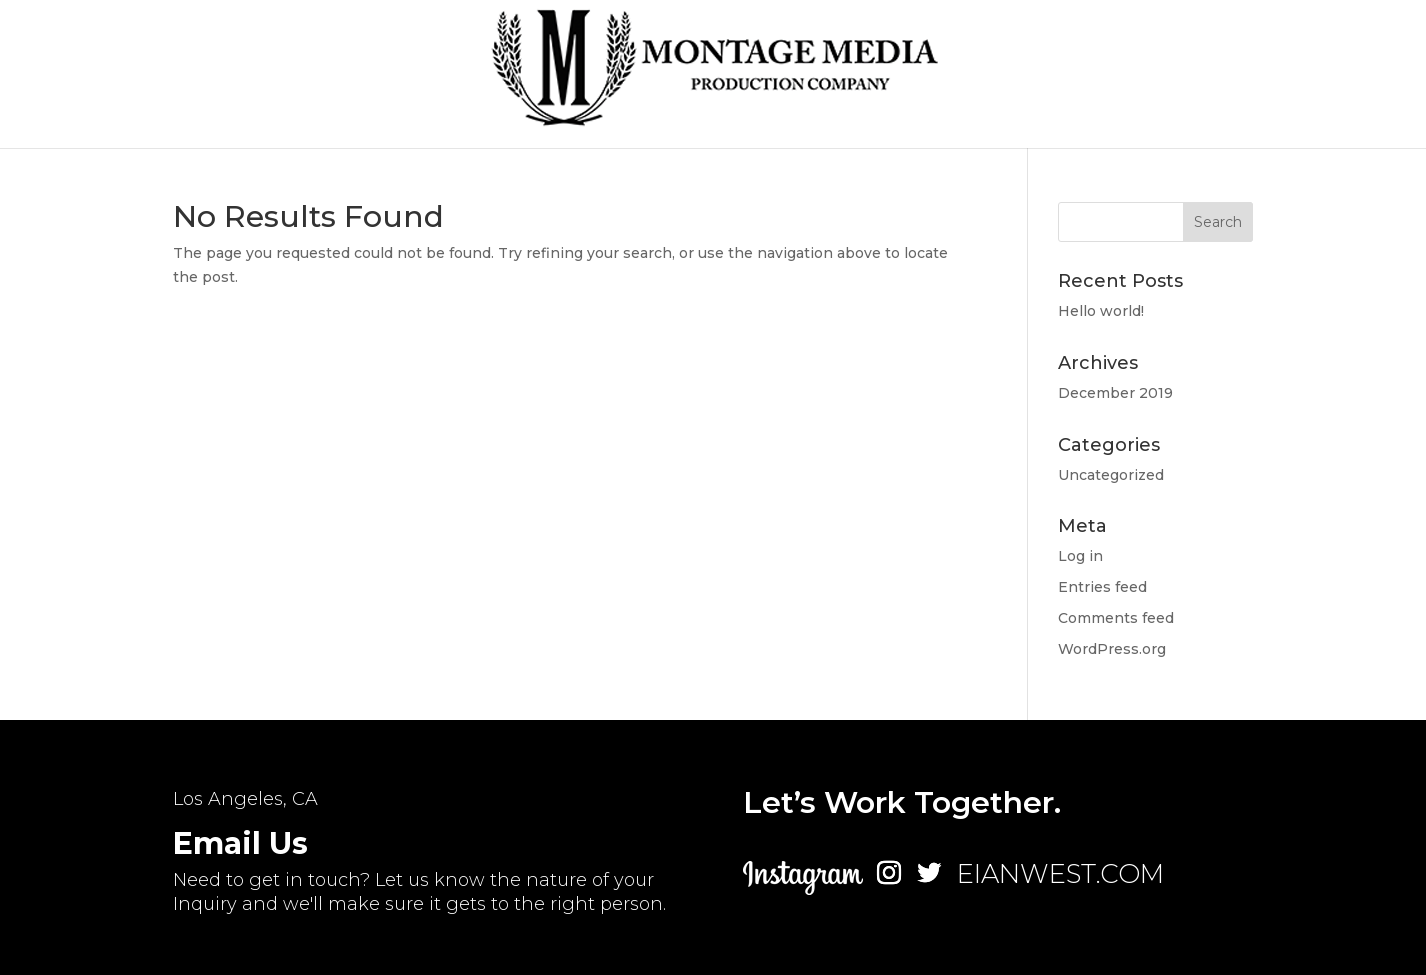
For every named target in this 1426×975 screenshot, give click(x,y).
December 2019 (1115, 393)
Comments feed (1116, 618)
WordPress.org (1112, 649)
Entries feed (1102, 587)
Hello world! (1101, 311)
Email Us (240, 843)
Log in (1080, 556)
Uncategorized (1111, 475)
